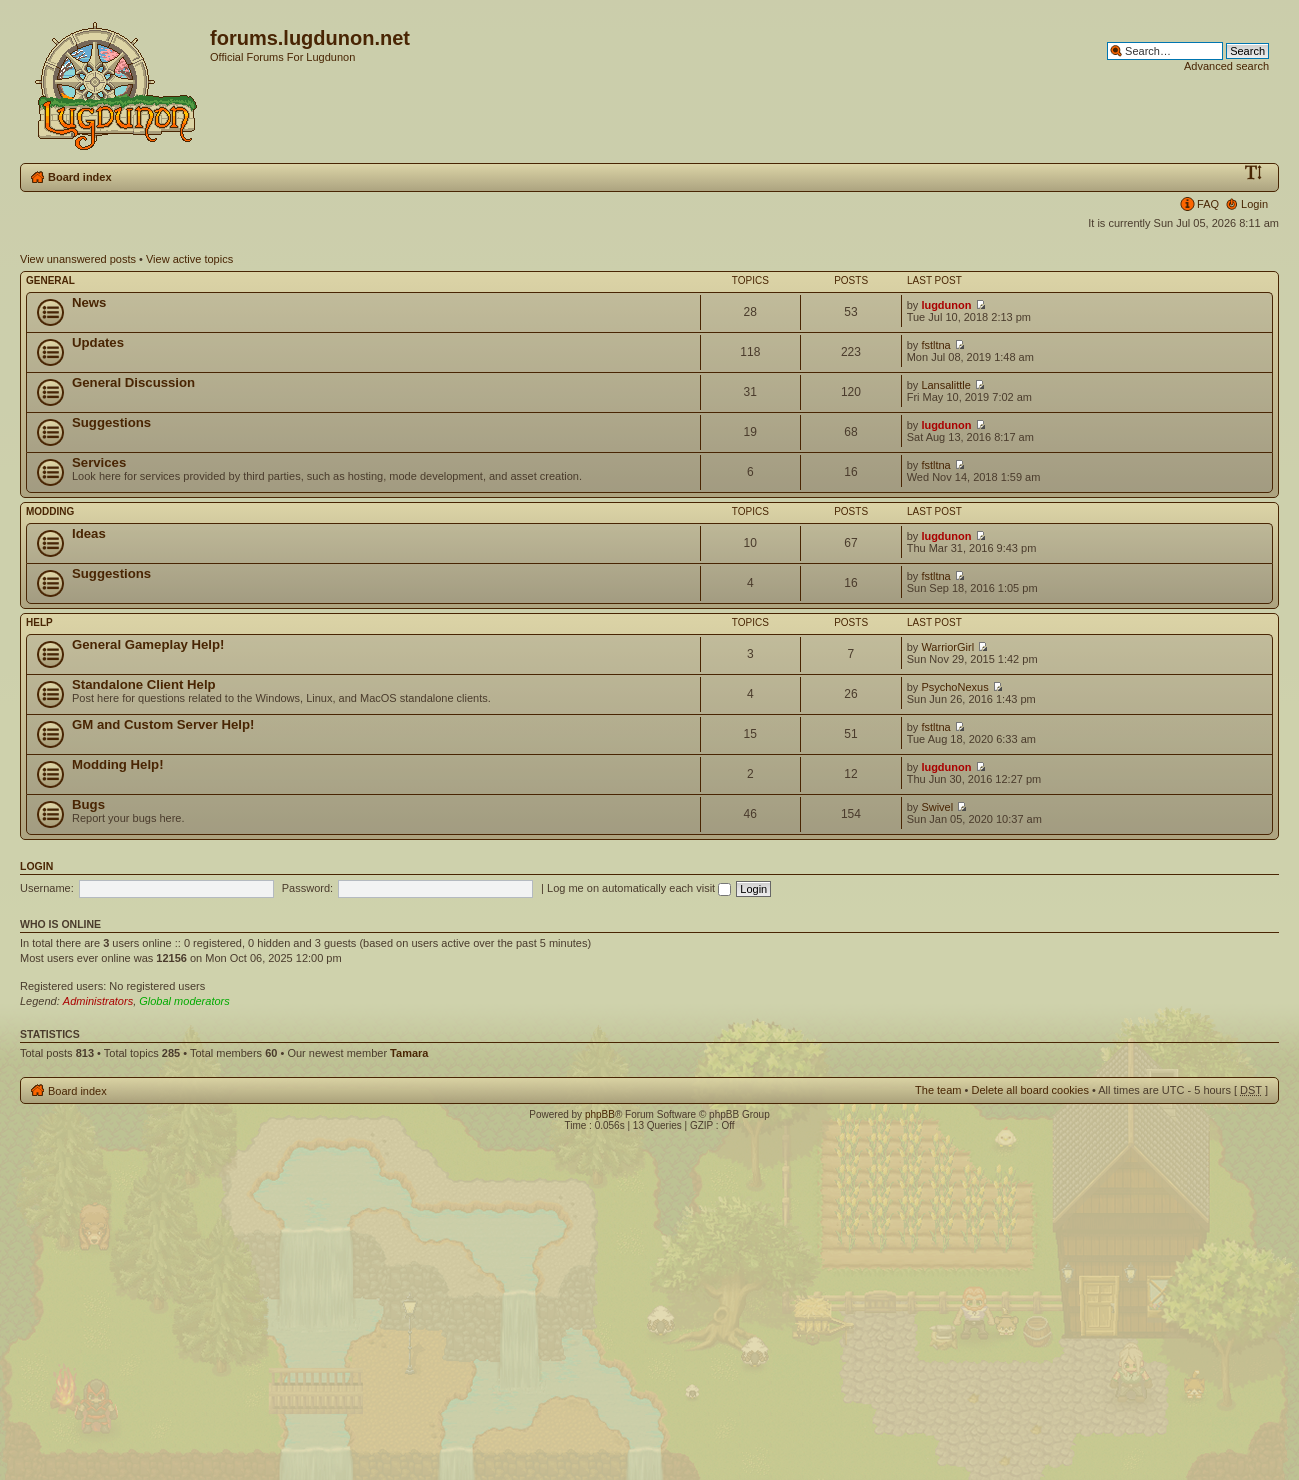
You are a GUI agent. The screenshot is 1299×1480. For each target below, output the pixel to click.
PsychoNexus (954, 687)
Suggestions (111, 422)
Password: (307, 888)
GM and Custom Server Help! (163, 724)
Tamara (409, 1053)
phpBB (600, 1114)
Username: (47, 888)
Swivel (937, 807)
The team (938, 1090)
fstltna (935, 345)
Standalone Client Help (144, 684)
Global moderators (184, 1001)
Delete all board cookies (1029, 1090)
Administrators (98, 1001)
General (50, 280)
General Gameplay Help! (148, 644)
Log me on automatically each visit (639, 888)
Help (39, 622)
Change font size (1253, 173)
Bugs (88, 804)
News (89, 302)
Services (99, 462)
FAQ (1208, 204)
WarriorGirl (947, 647)
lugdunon (946, 305)
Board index (80, 177)
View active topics (189, 259)
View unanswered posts (78, 259)
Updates (98, 342)
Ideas (89, 533)
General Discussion (133, 382)
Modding (50, 511)
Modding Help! (118, 764)
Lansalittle (946, 385)
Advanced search (1226, 66)
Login (1254, 204)
